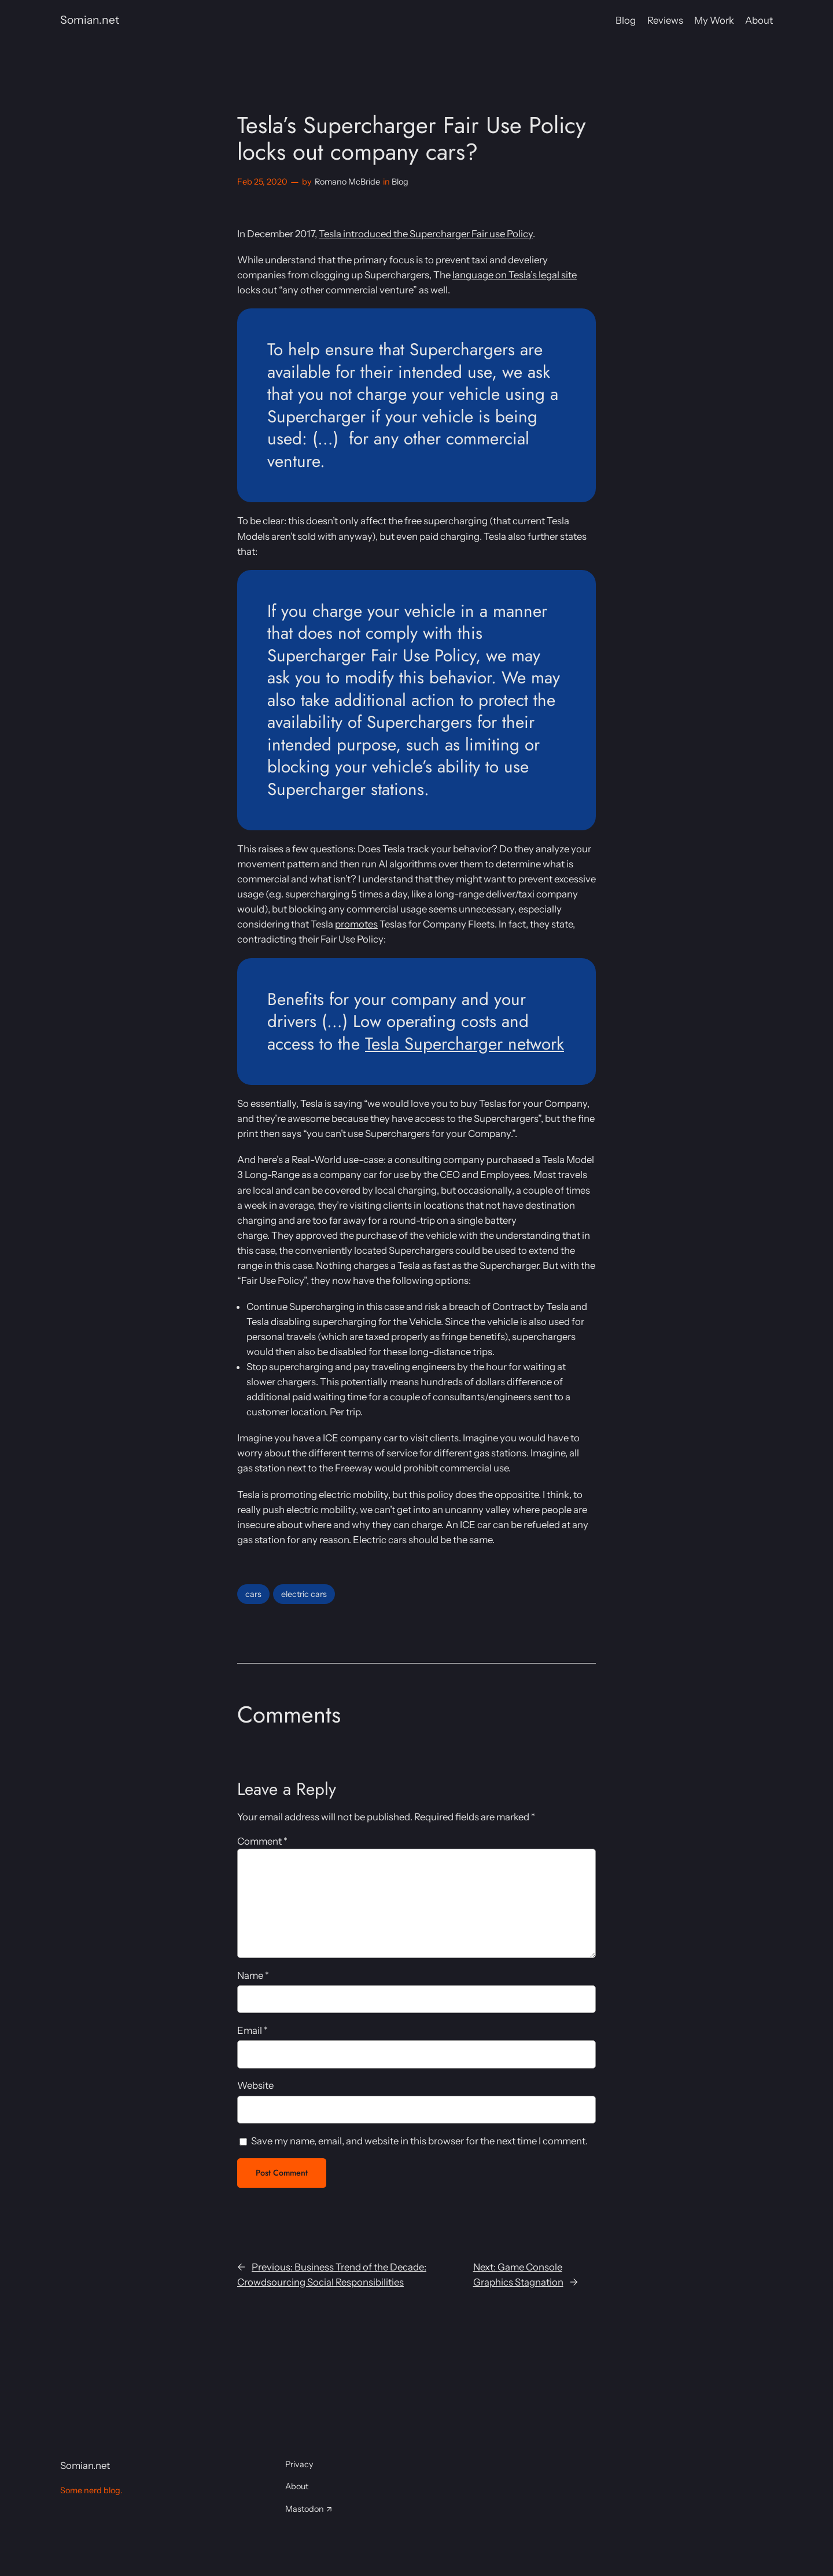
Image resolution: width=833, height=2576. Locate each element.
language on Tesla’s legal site (514, 275)
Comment (262, 1841)
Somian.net (89, 20)
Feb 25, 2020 (262, 181)
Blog (400, 181)
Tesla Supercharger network (464, 1043)
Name (253, 1975)
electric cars (304, 1594)
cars (253, 1594)
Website (255, 2085)
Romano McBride (347, 181)
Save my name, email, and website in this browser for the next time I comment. (419, 2141)
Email (252, 2030)
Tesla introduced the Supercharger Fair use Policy (426, 234)
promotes (356, 924)
